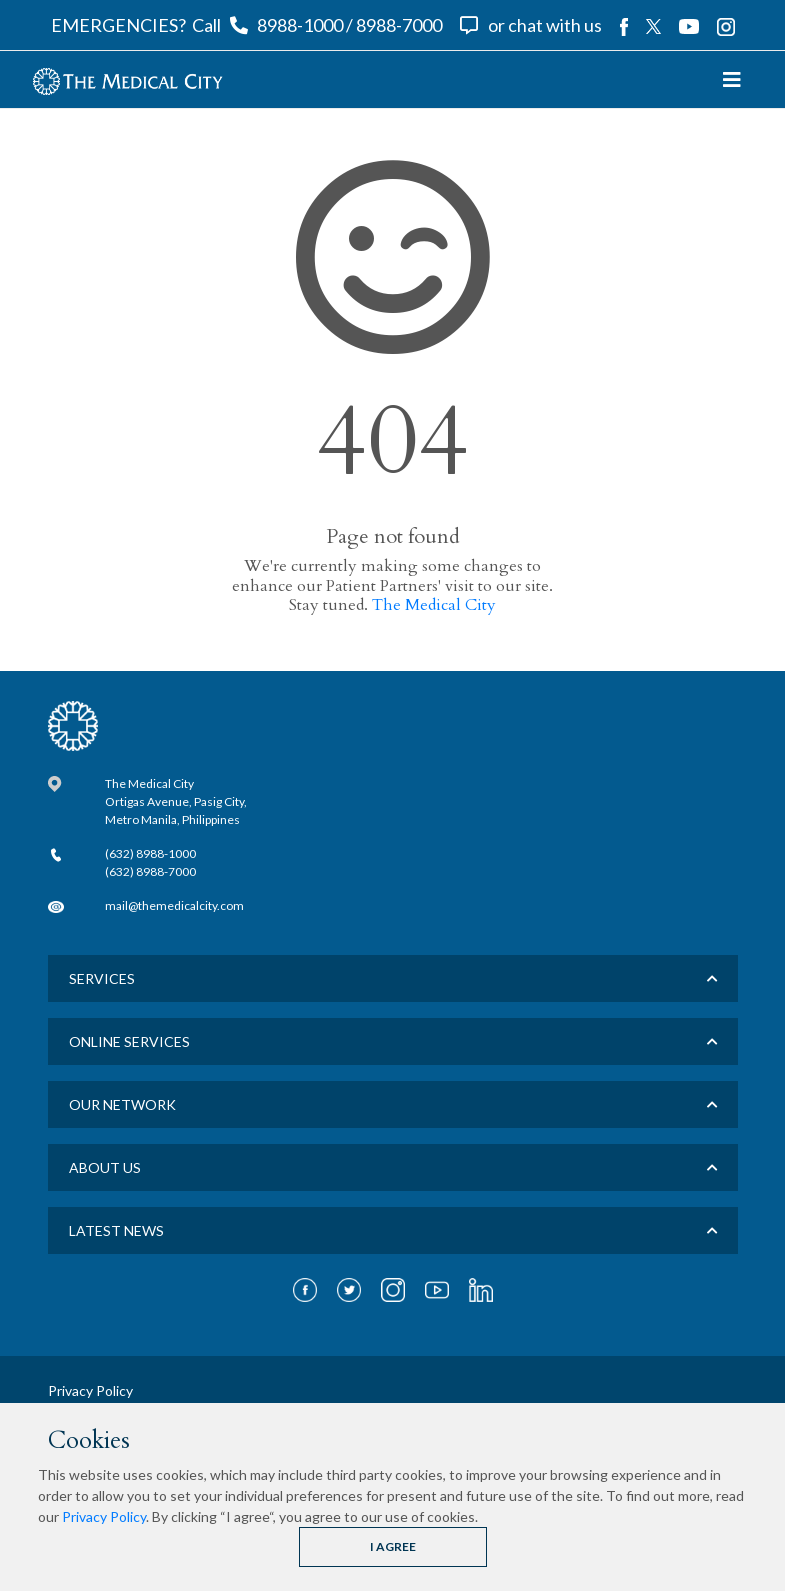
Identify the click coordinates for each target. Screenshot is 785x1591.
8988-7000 (399, 25)
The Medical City (434, 605)
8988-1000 (300, 25)
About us (105, 1167)
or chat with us (545, 25)
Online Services (129, 1041)
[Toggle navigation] (732, 79)
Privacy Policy (104, 1516)
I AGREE (393, 1546)
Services (102, 978)
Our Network (122, 1104)
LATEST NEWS (116, 1230)
